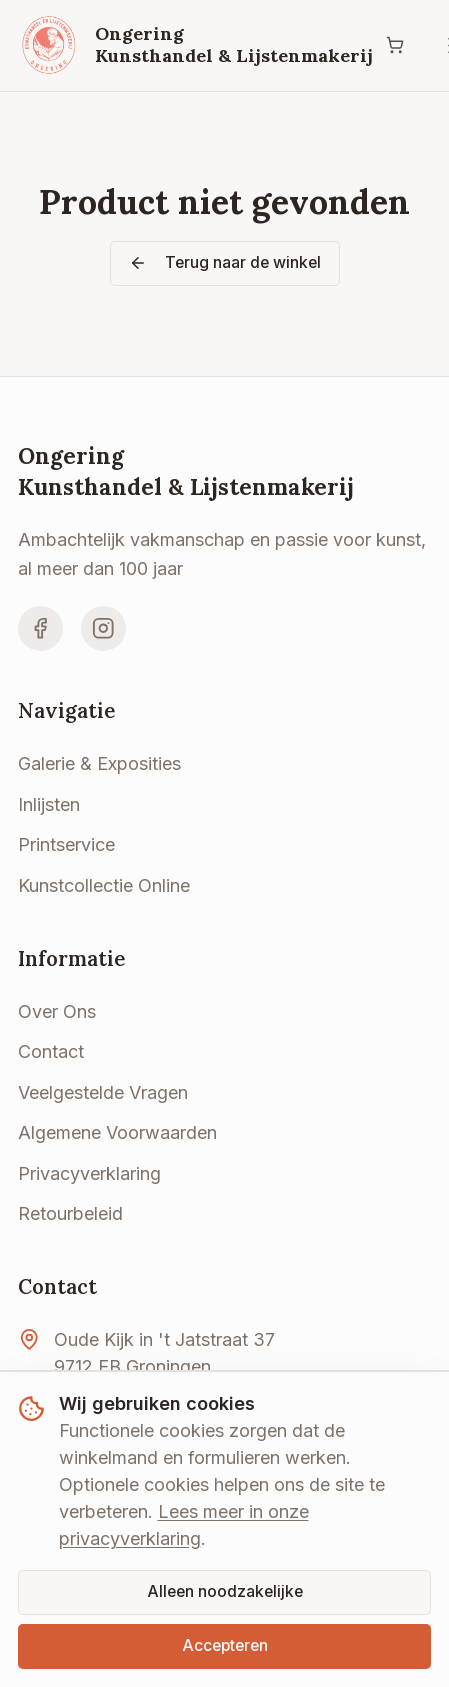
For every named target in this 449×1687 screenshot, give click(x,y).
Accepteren (225, 1645)
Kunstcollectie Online (104, 885)
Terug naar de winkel (225, 262)
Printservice (66, 844)
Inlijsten (49, 804)
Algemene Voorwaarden (117, 1132)
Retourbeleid (70, 1213)
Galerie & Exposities (99, 763)
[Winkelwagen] (395, 45)
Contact (51, 1051)
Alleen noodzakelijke (225, 1591)
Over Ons (57, 1011)
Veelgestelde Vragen (103, 1092)
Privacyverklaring (89, 1173)
